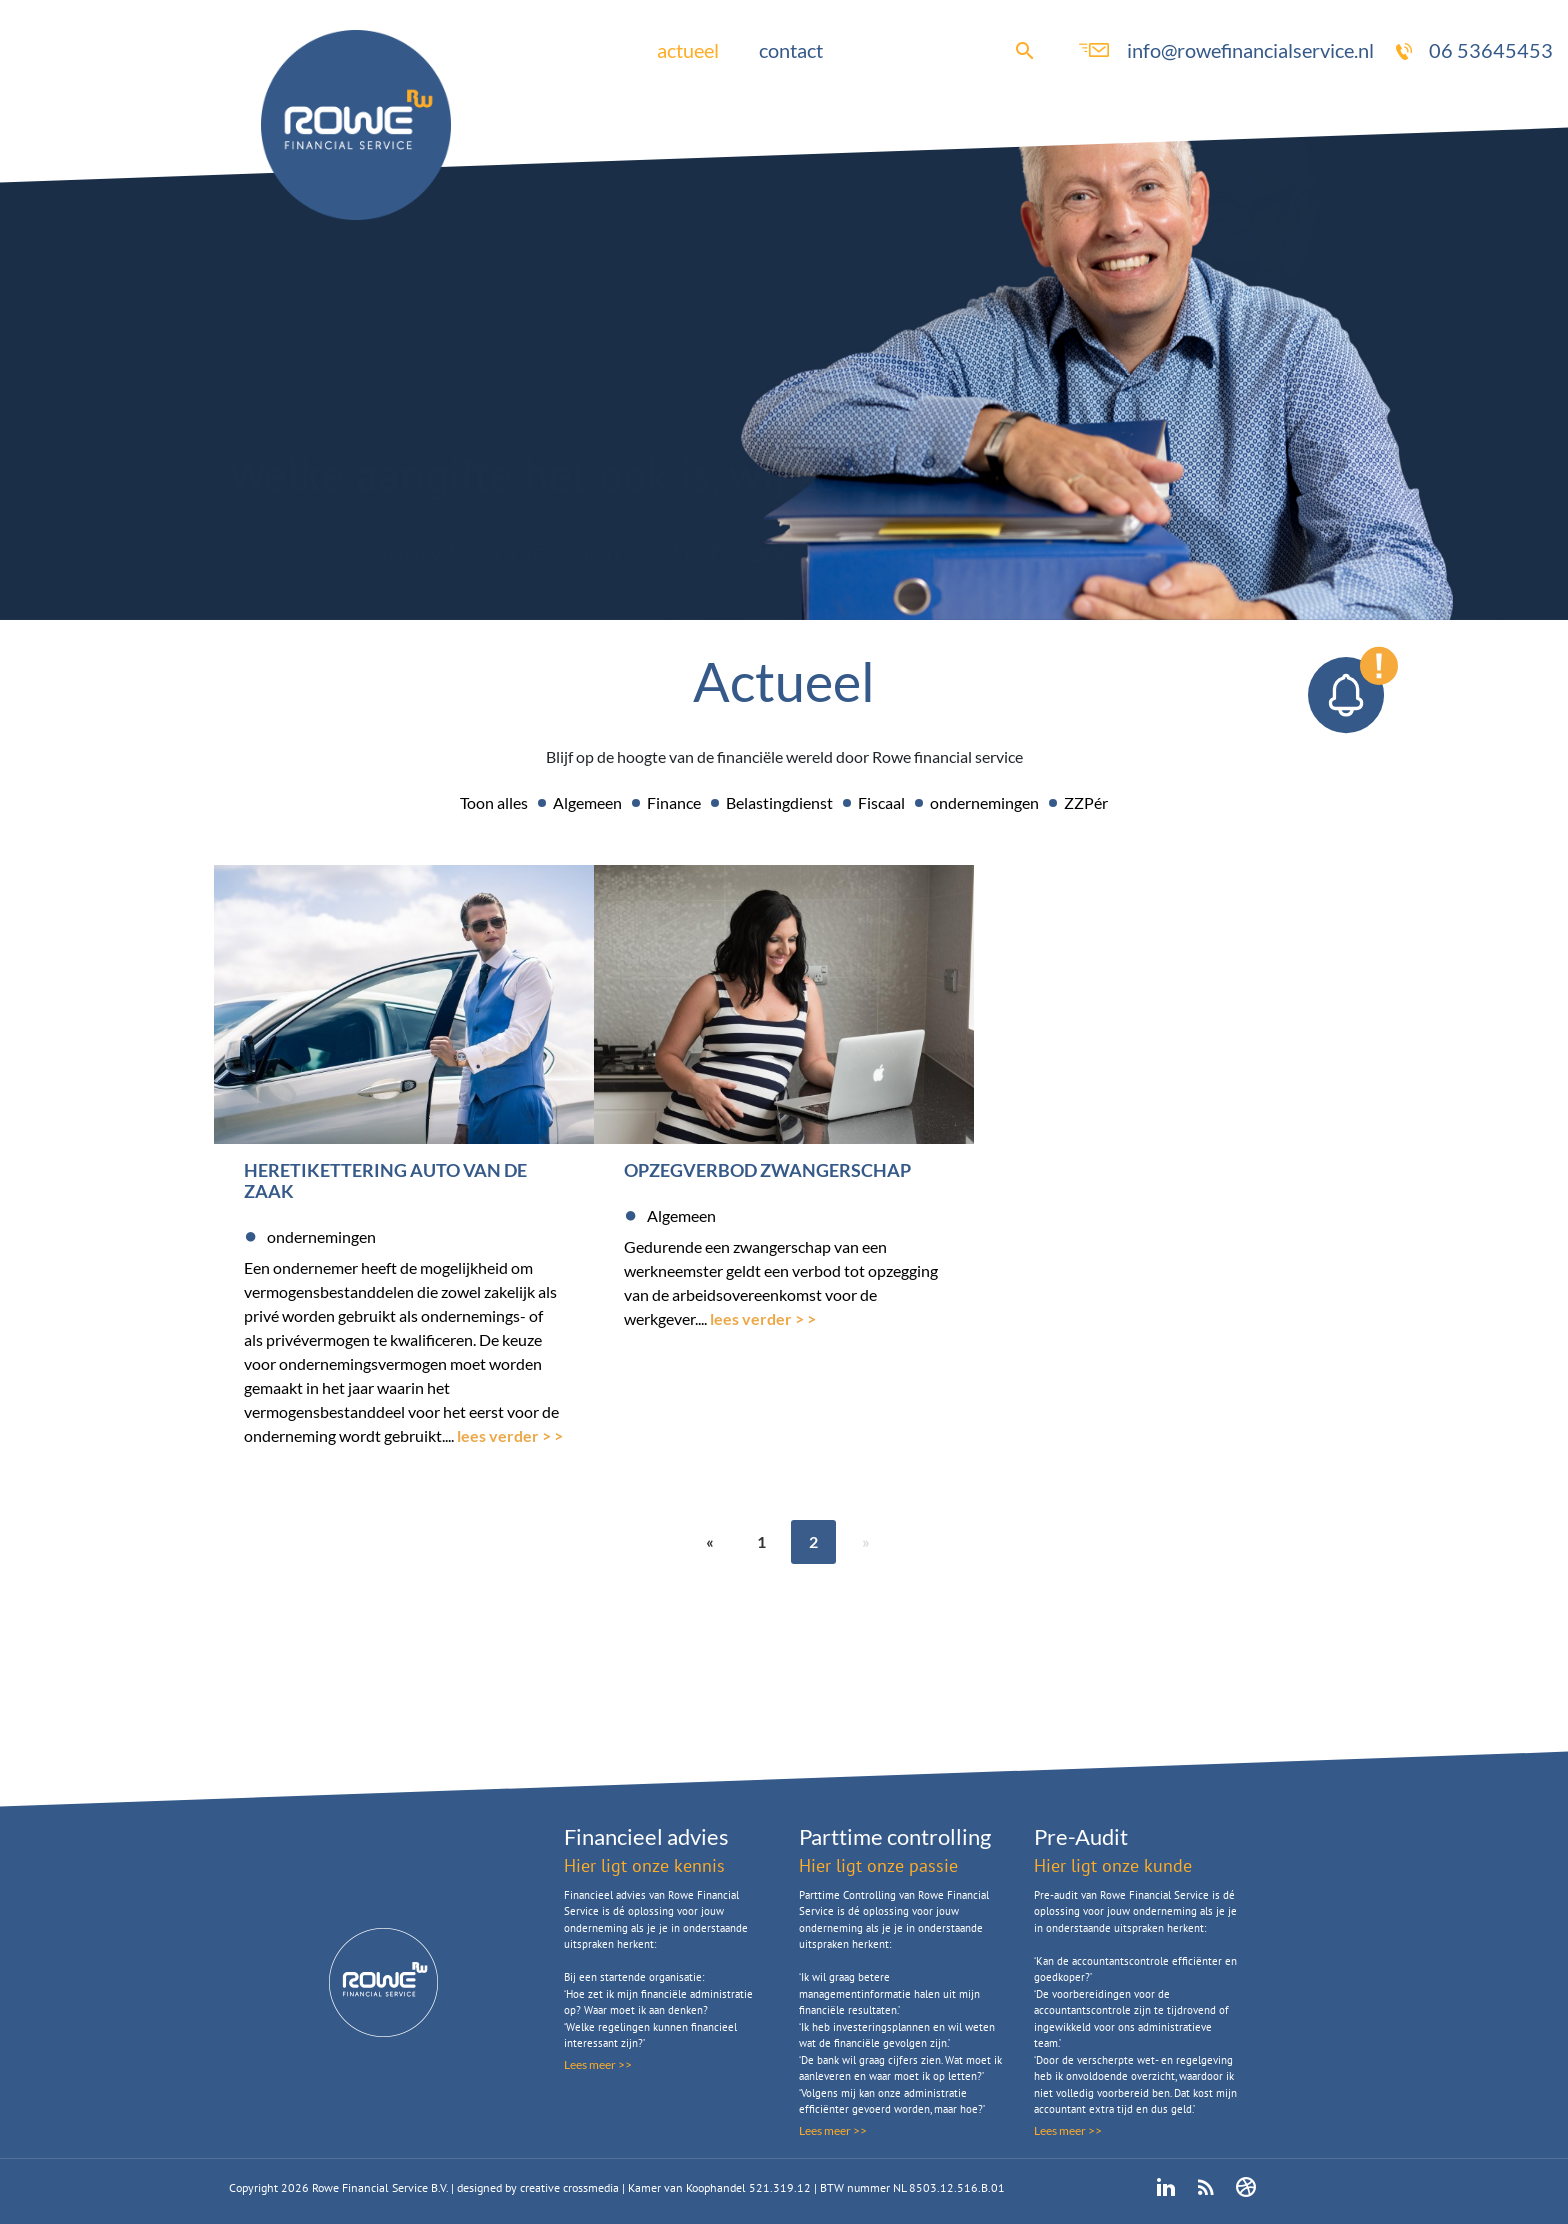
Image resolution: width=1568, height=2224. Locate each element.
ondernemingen (984, 802)
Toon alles (494, 802)
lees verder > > (510, 1435)
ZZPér (1086, 802)
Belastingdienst (779, 802)
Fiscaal (881, 802)
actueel (688, 50)
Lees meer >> (598, 2064)
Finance (674, 802)
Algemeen (587, 802)
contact (791, 50)
